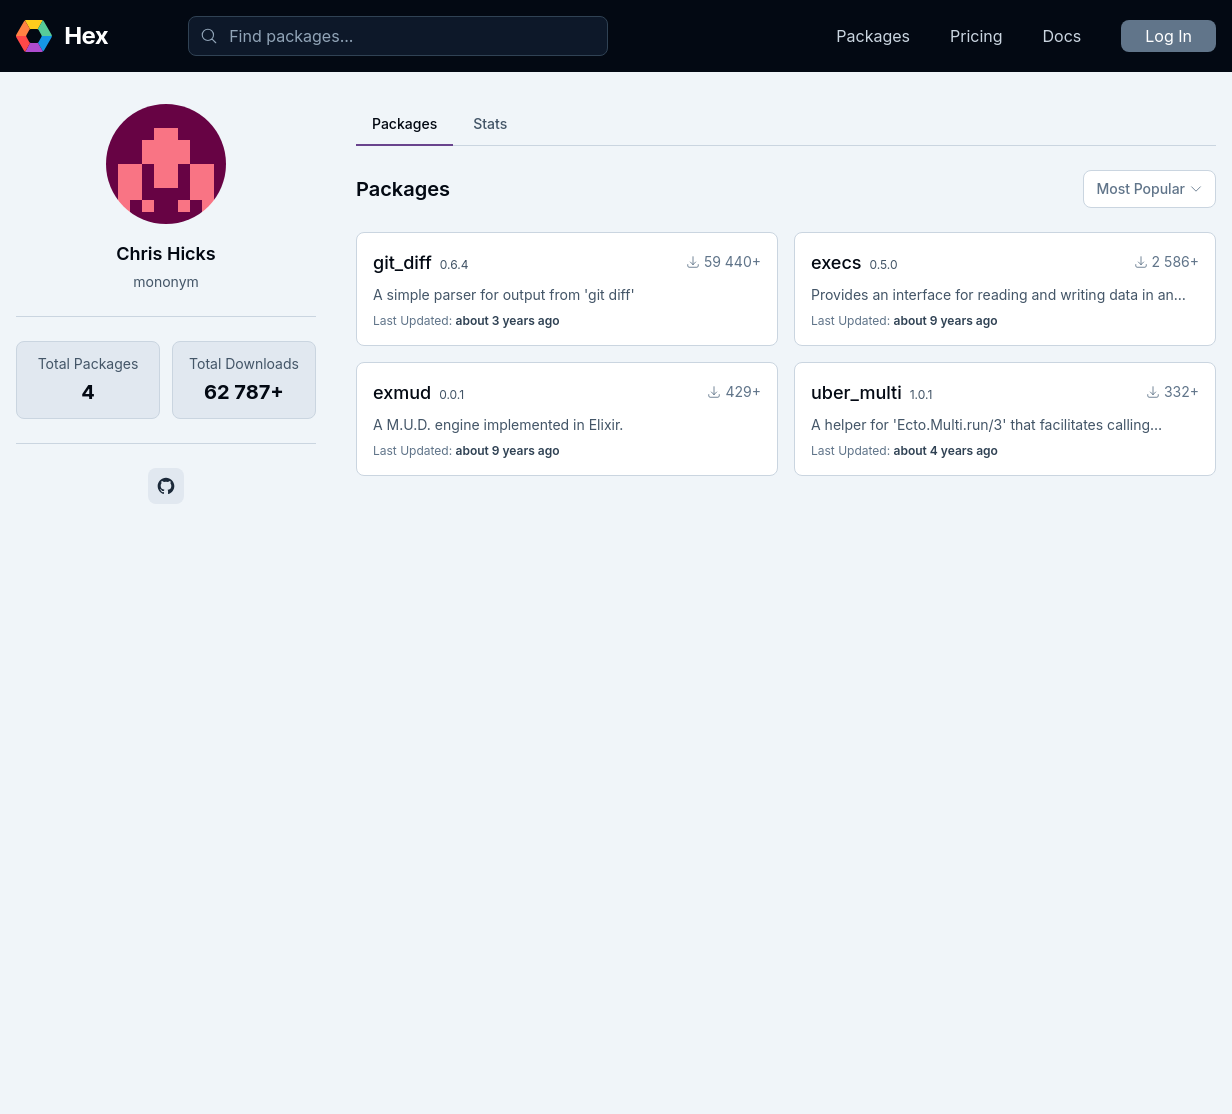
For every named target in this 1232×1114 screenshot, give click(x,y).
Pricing (976, 36)
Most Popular (1149, 188)
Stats (490, 123)
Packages (873, 36)
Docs (1062, 36)
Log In (1168, 36)
